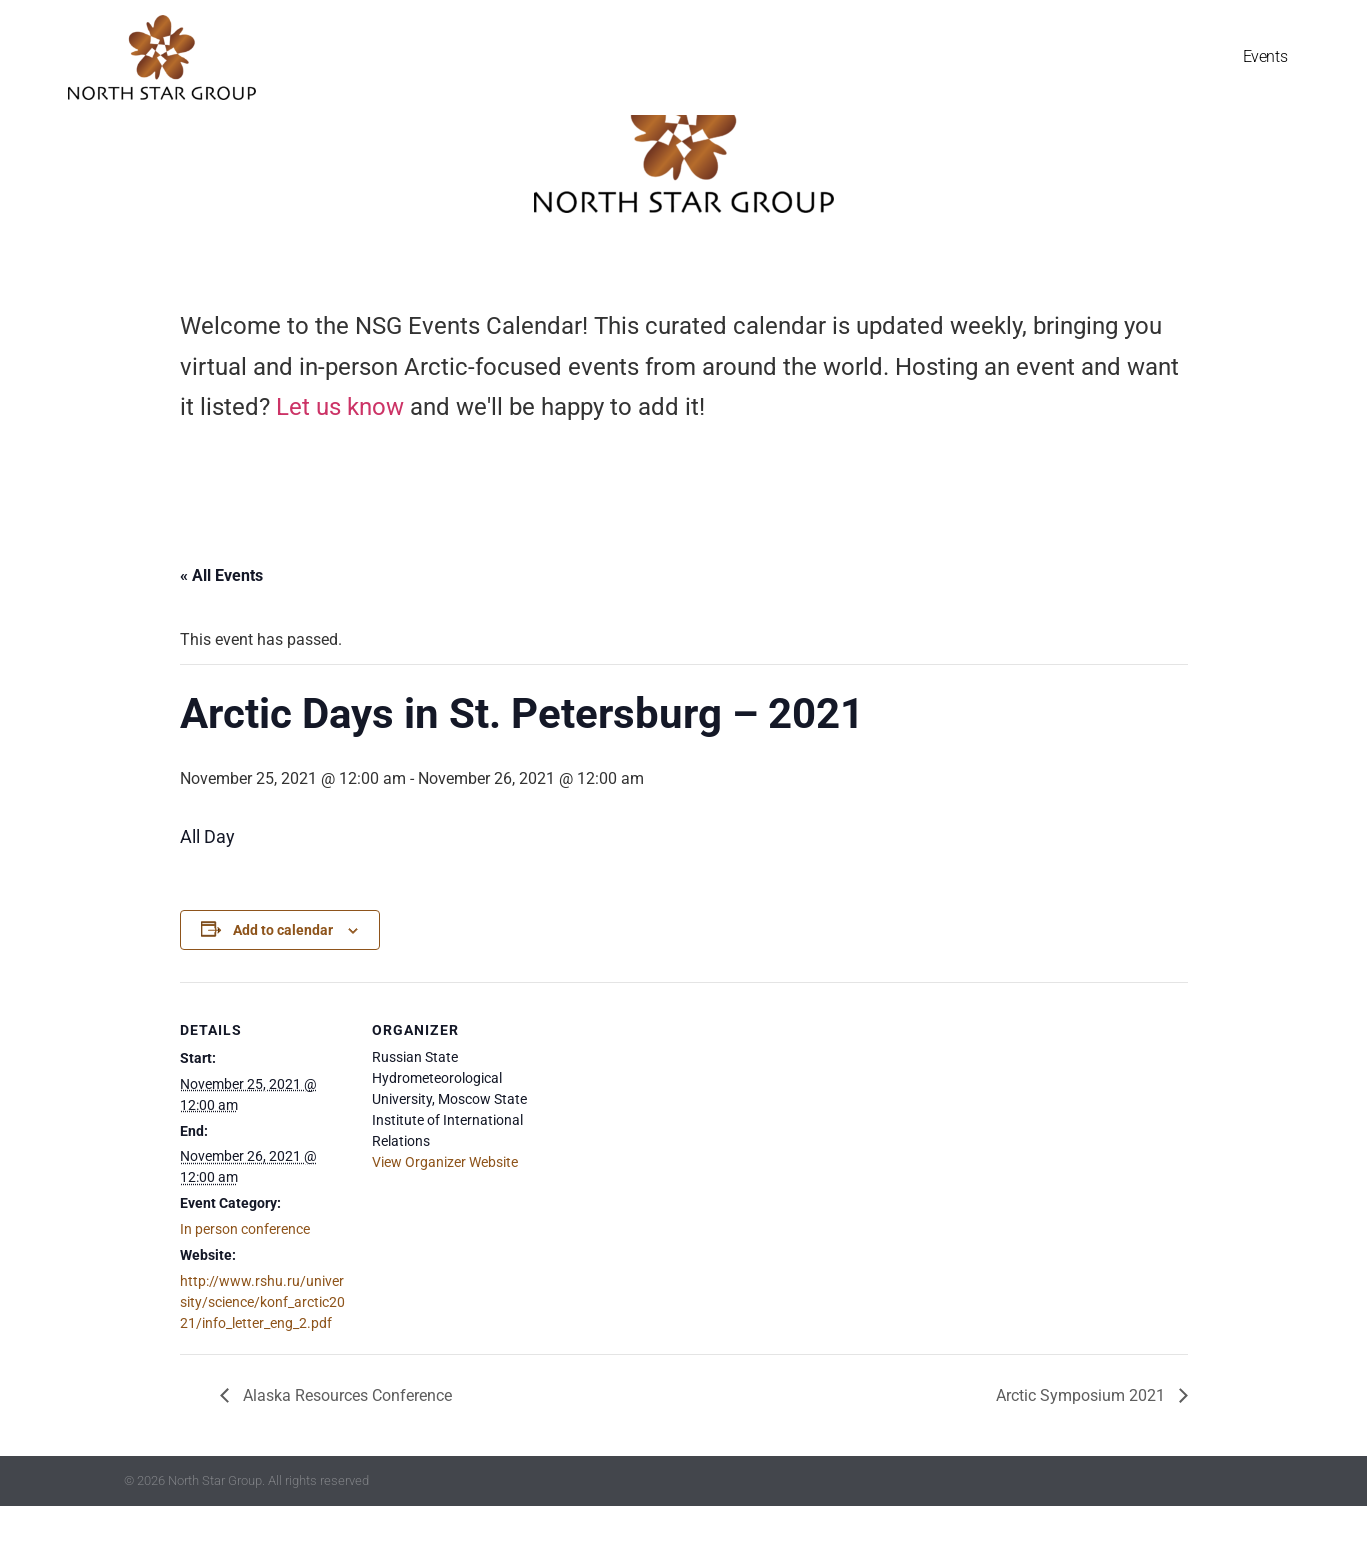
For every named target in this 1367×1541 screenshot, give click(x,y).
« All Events (221, 610)
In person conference (245, 1264)
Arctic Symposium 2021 (1082, 1430)
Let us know (340, 443)
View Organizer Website (445, 1197)
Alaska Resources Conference (345, 1430)
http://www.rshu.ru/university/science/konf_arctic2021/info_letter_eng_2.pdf (262, 1337)
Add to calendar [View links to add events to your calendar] (283, 965)
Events (1265, 57)
